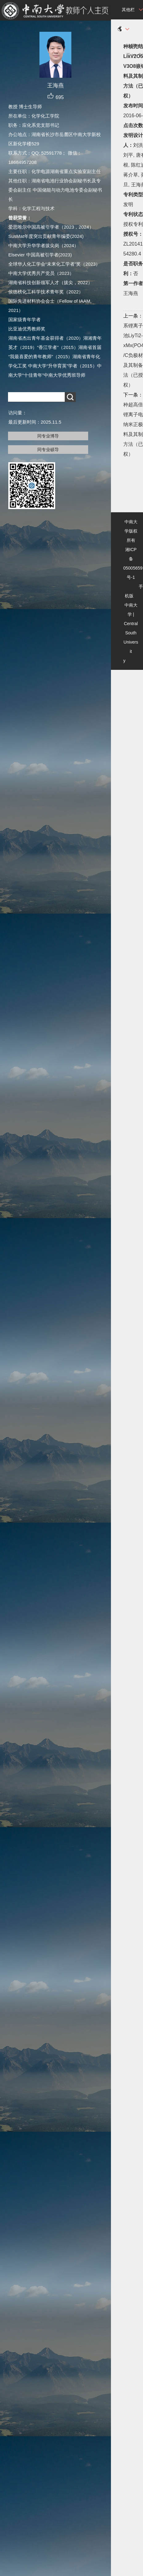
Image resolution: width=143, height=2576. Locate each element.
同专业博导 (48, 435)
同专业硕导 (48, 449)
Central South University (130, 642)
